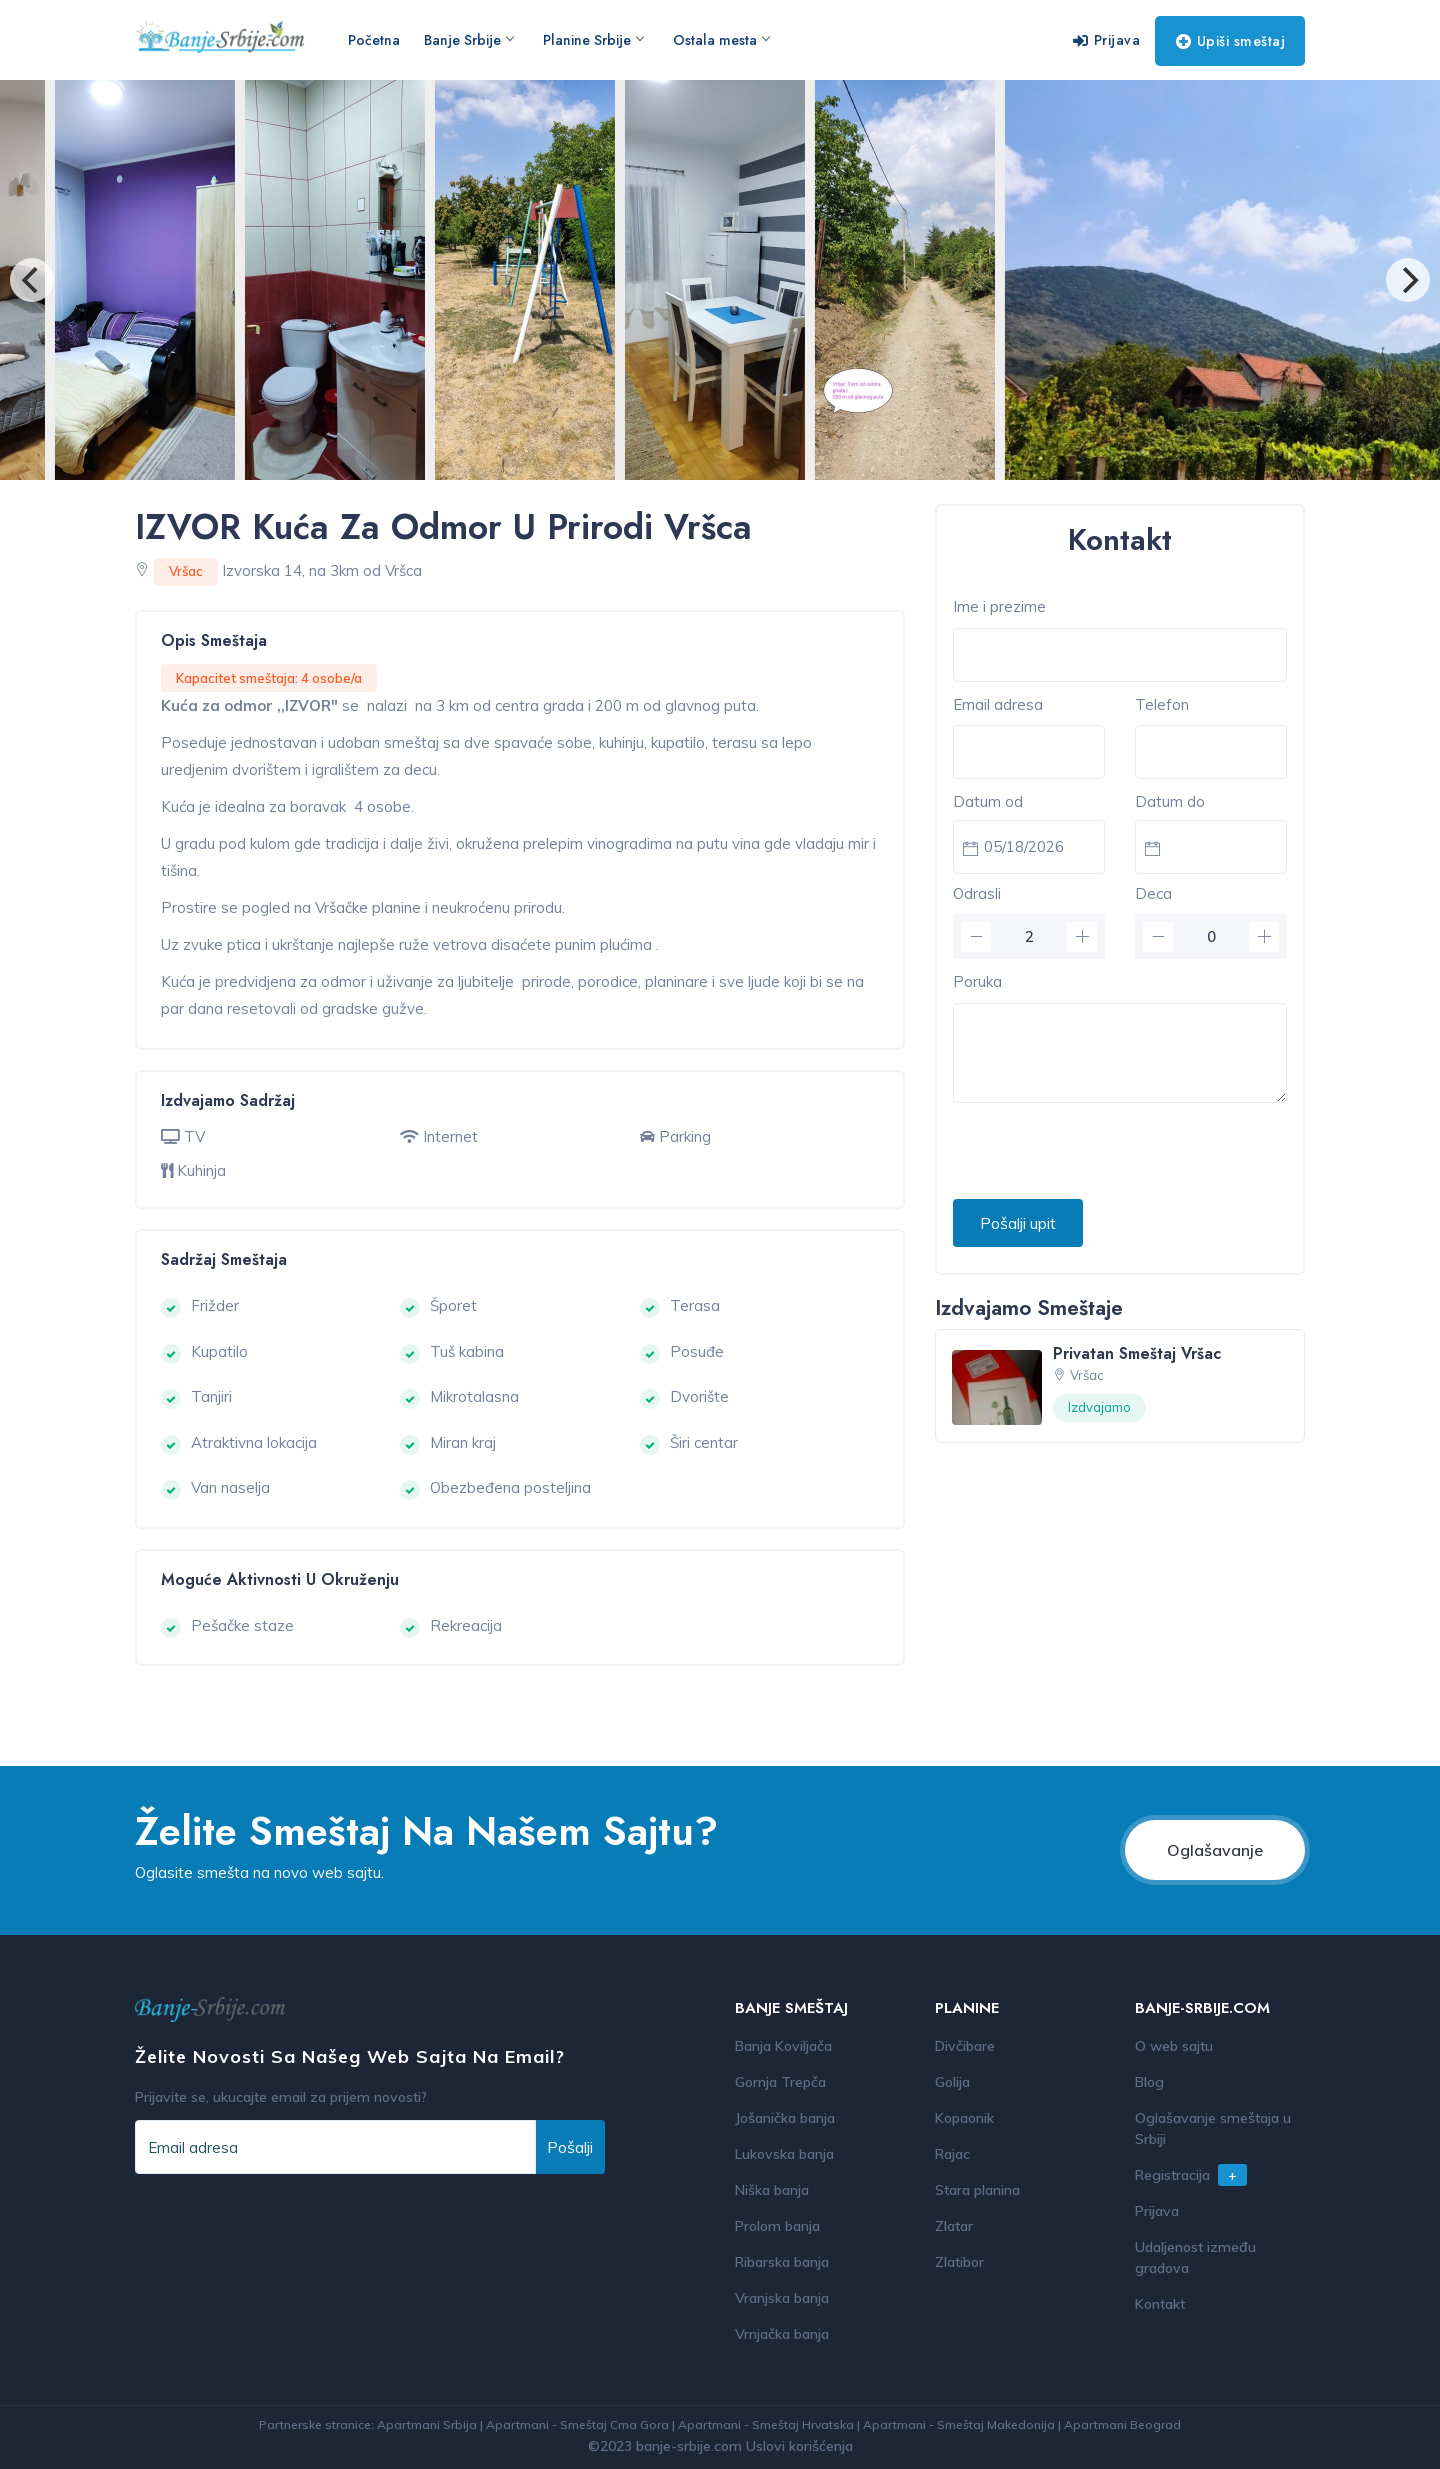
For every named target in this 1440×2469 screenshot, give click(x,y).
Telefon (1162, 704)
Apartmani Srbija (427, 2424)
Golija (952, 2082)
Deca (1153, 893)
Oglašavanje (1215, 1850)
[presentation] (1105, 1152)
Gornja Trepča (780, 2082)
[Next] (1408, 280)
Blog (1149, 2082)
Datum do (1170, 801)
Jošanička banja (785, 2118)
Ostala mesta (721, 40)
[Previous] (32, 280)
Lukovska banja (784, 2154)
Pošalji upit (1018, 1223)
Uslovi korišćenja (799, 2446)
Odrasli (977, 893)
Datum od (988, 801)
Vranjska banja (782, 2298)
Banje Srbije (468, 40)
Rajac (952, 2154)
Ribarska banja (782, 2262)
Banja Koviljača (783, 2046)
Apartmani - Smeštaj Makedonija (959, 2424)
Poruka (977, 981)
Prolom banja (777, 2226)
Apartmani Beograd (1122, 2424)
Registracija (1191, 2175)
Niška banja (772, 2190)
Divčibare (965, 2046)
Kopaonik (964, 2118)
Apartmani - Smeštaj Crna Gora (577, 2424)
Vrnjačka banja (782, 2334)
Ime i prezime (999, 606)
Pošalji (570, 2147)
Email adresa (998, 704)
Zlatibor (959, 2262)
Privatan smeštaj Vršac (1137, 1353)
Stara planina (977, 2190)
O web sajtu (1174, 2046)
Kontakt (1160, 2304)
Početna (374, 40)
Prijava (1106, 40)
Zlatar (954, 2226)
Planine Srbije (593, 40)
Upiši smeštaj (1230, 41)
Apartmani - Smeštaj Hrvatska (766, 2424)
